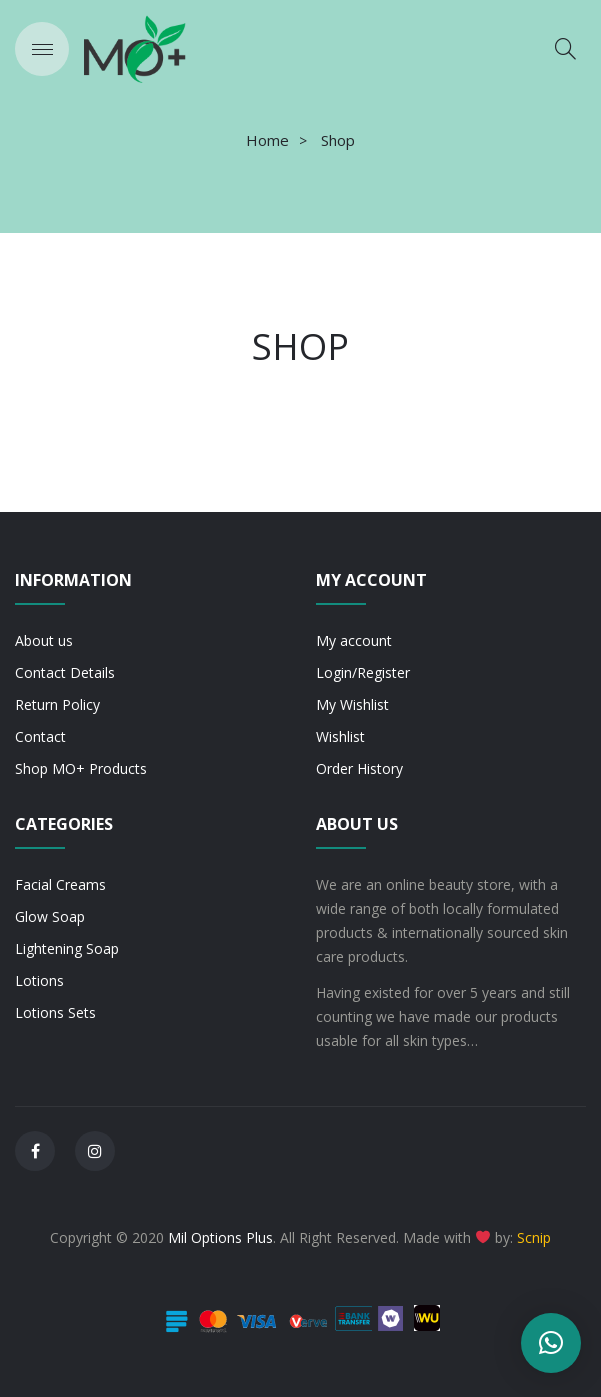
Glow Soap (50, 916)
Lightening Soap (67, 948)
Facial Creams (60, 884)
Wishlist (340, 736)
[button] (551, 1343)
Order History (359, 768)
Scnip (534, 1237)
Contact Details (65, 672)
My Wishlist (352, 704)
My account (354, 640)
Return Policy (57, 704)
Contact (40, 736)
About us (44, 640)
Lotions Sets (55, 1012)
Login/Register (363, 672)
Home (267, 140)
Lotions (39, 980)
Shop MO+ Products (81, 768)
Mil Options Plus (220, 1237)
